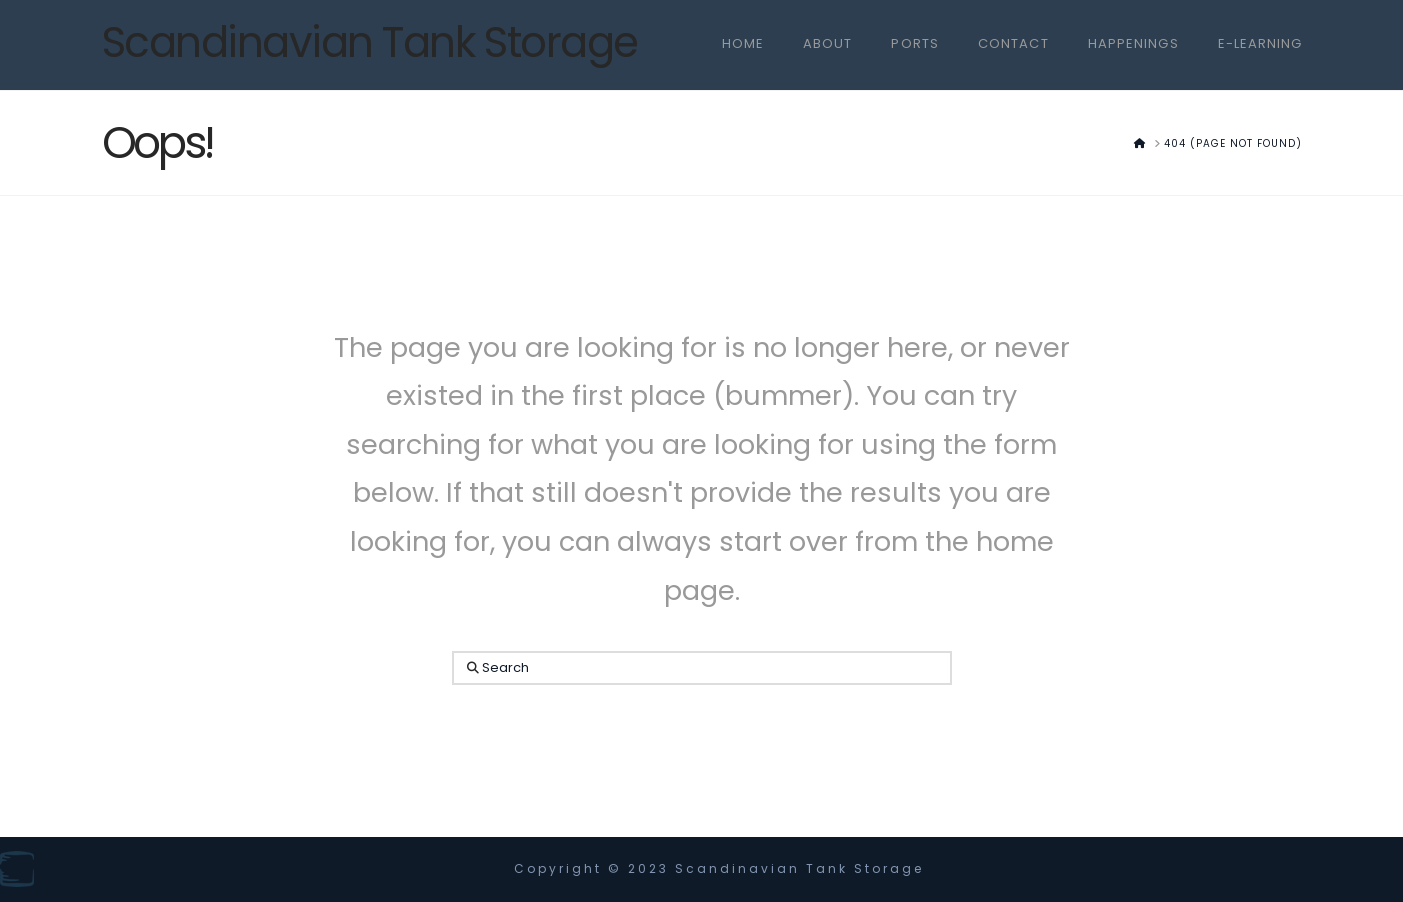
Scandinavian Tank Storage (370, 43)
